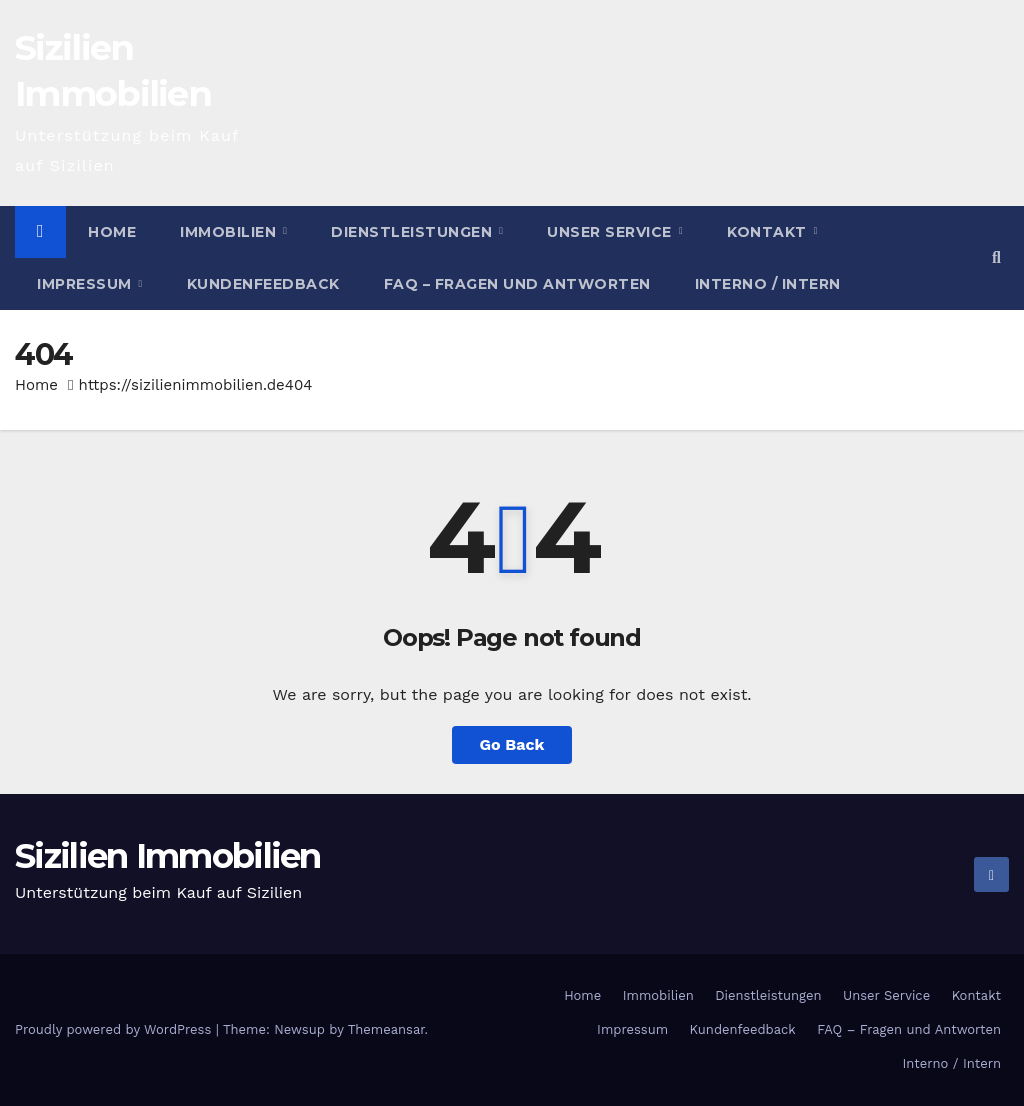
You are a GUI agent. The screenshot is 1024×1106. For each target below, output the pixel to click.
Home (112, 232)
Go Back (512, 744)
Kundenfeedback (263, 284)
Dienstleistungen (414, 232)
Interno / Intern (768, 284)
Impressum (86, 284)
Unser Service (611, 232)
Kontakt (769, 232)
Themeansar (386, 1029)
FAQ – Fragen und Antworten (517, 284)
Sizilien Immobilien (168, 856)
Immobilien (230, 232)
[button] (996, 257)
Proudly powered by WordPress (115, 1029)
